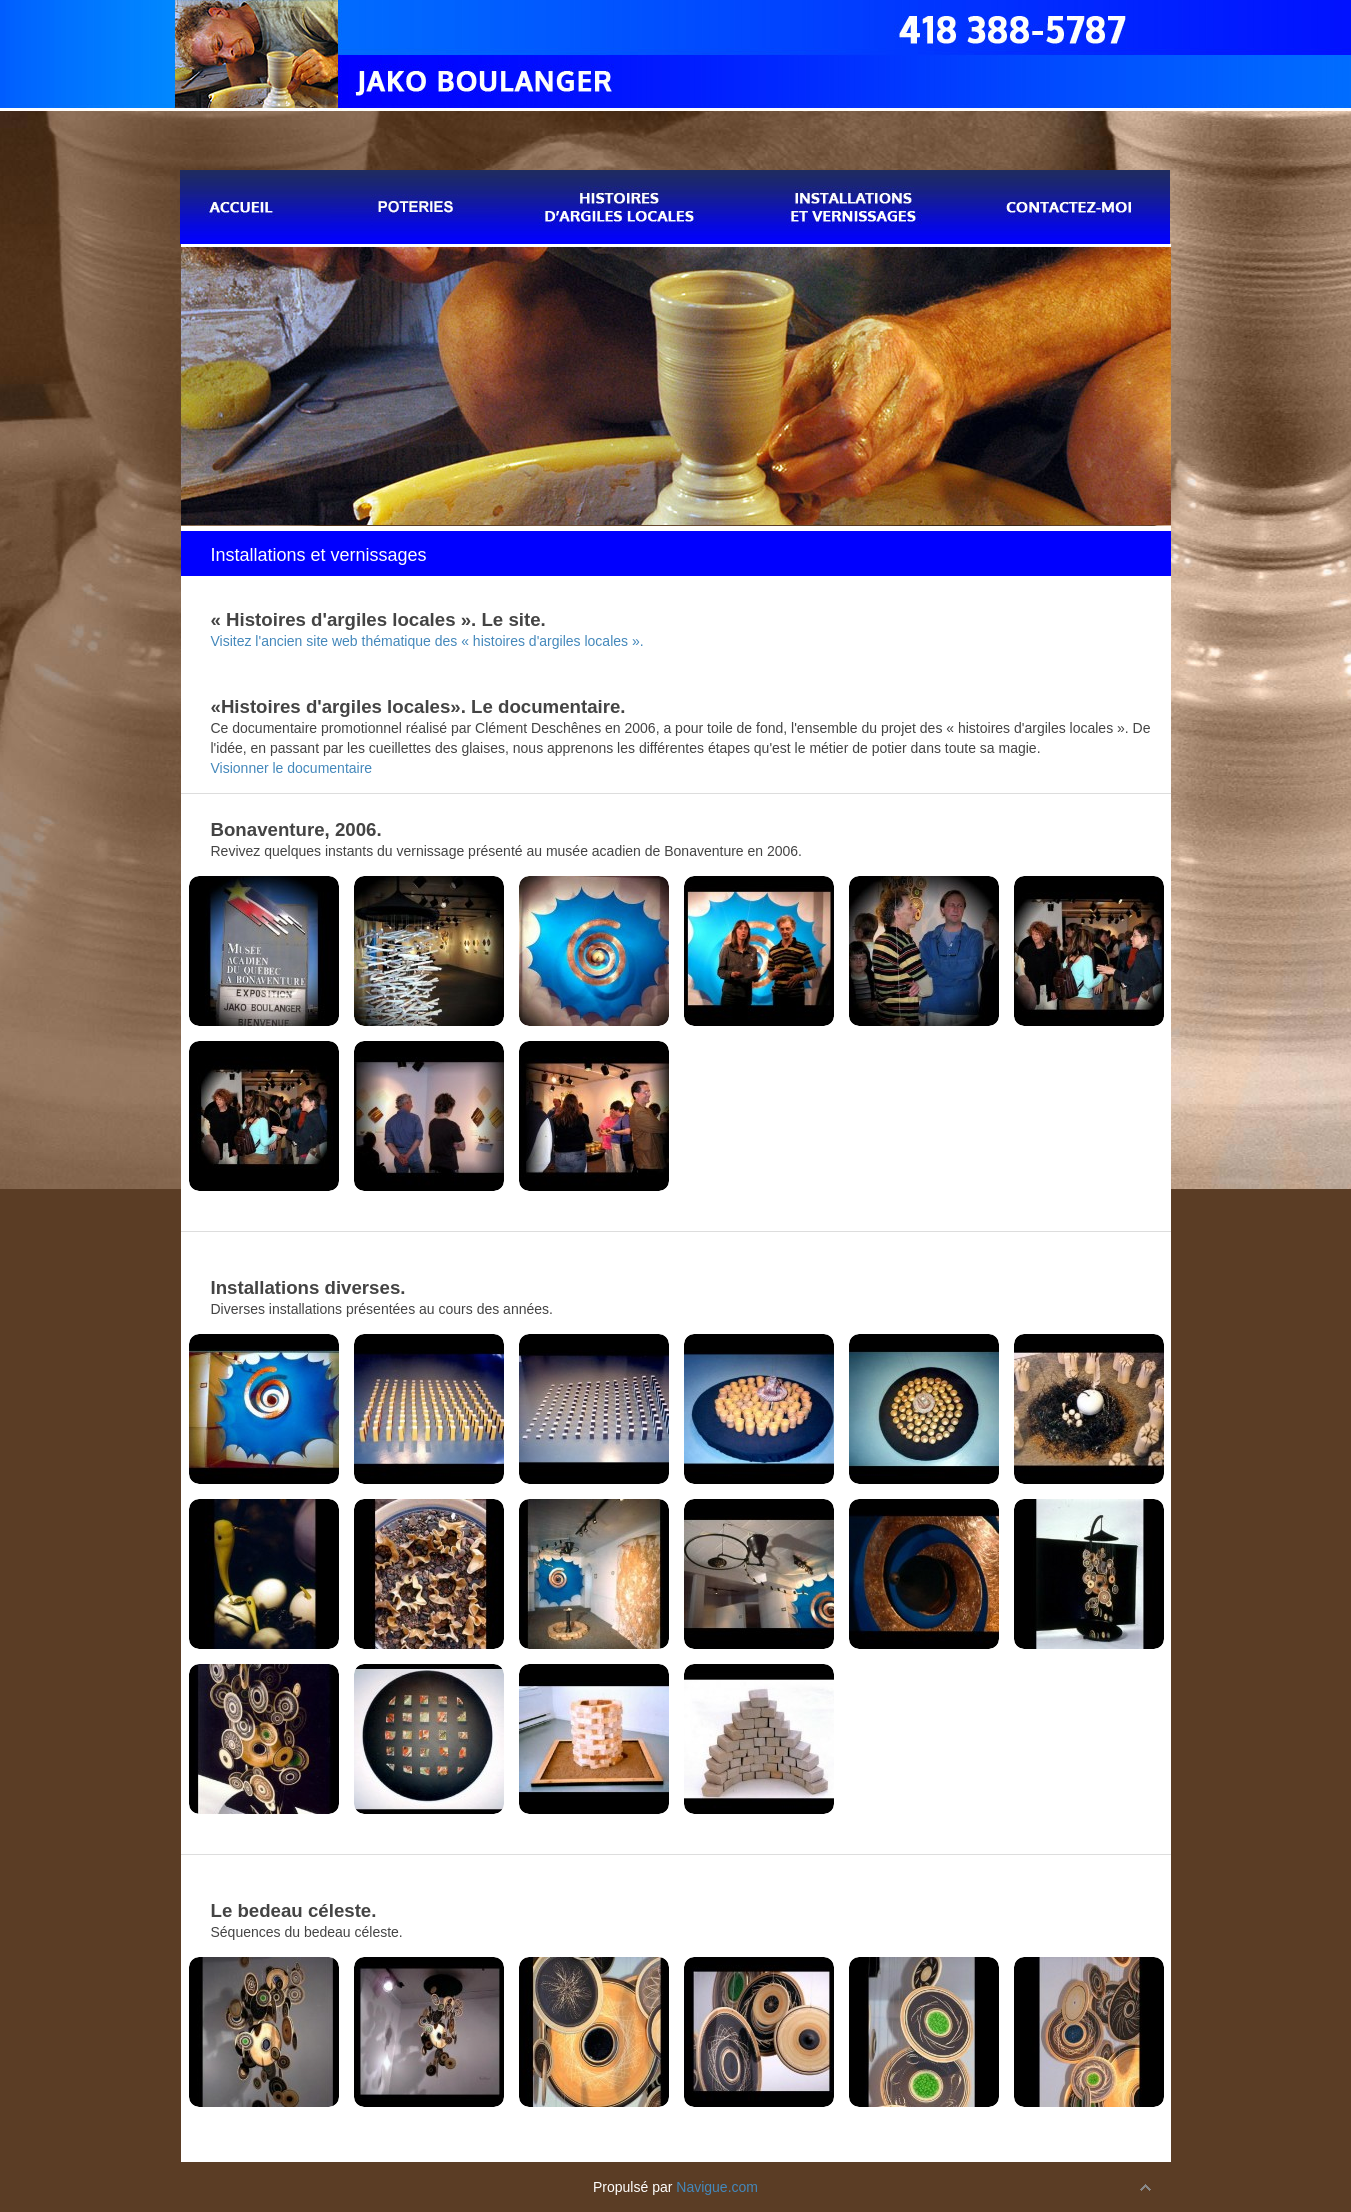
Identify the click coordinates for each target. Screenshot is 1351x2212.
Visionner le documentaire (292, 768)
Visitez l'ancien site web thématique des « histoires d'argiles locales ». (427, 641)
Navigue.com (717, 2187)
